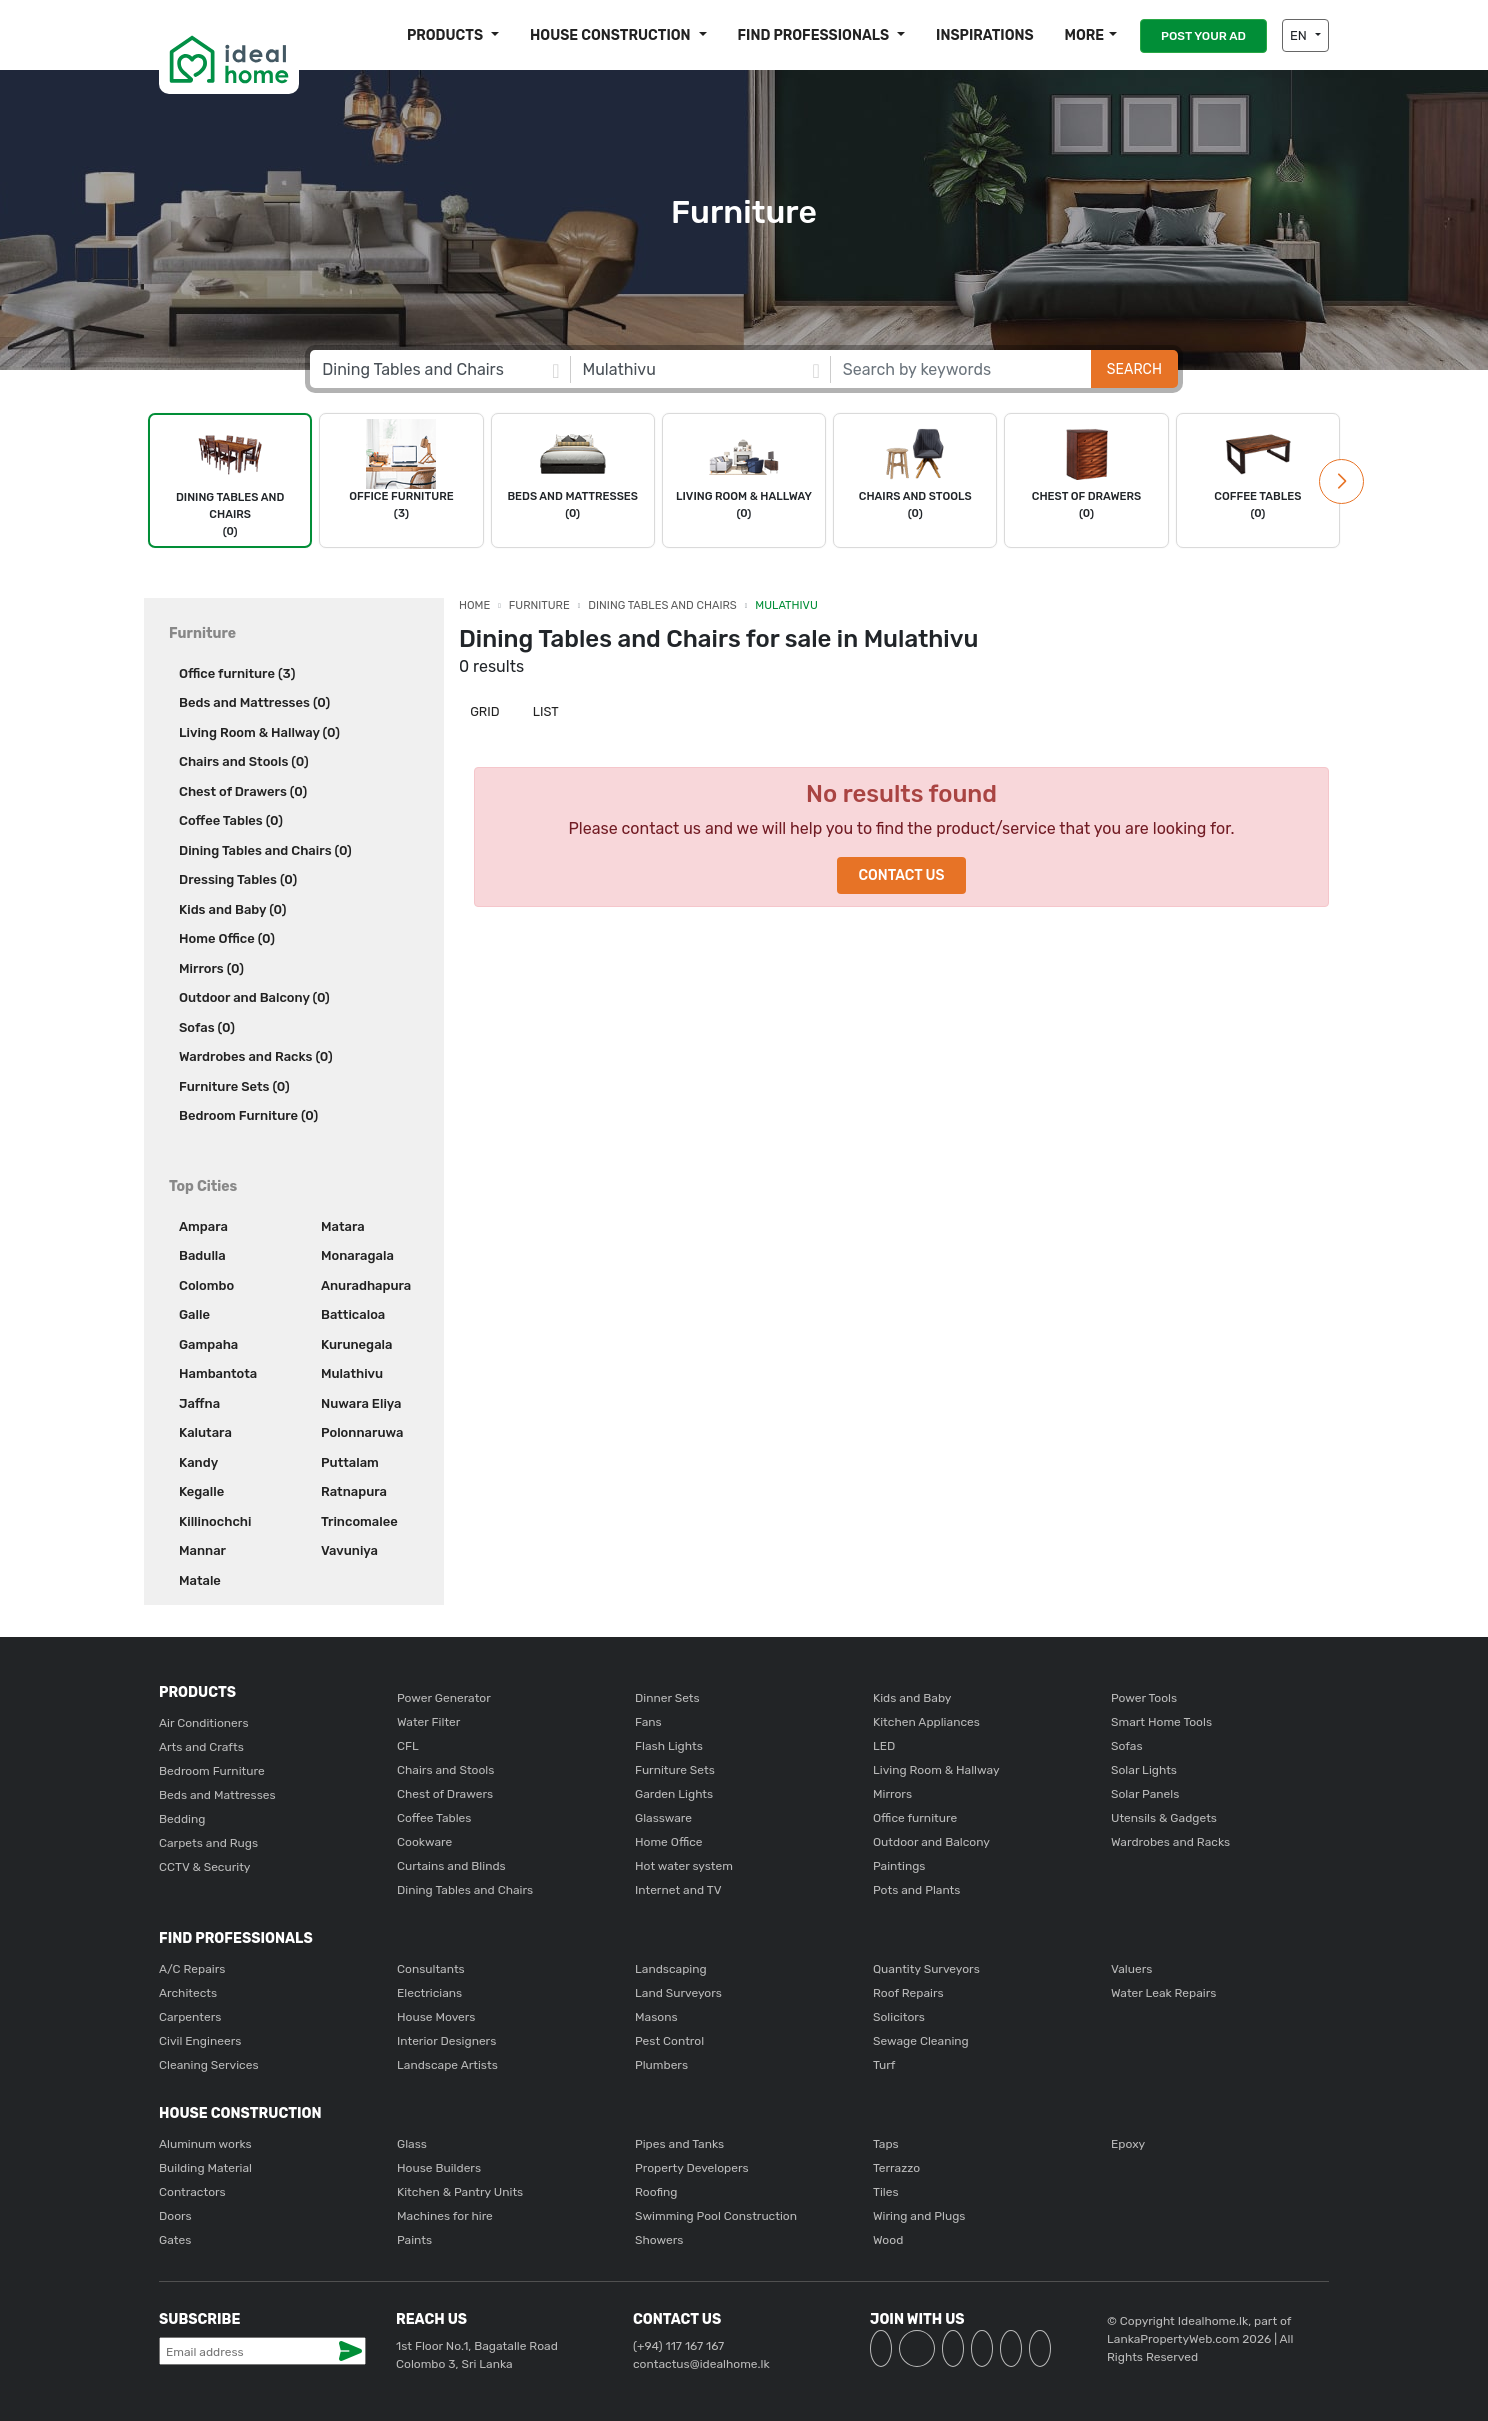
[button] (1341, 481)
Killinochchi (215, 1521)
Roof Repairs (908, 1993)
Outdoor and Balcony (931, 1842)
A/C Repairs (192, 1969)
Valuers (1131, 1969)
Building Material (205, 2168)
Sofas (1127, 1746)
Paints (414, 2240)
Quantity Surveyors (926, 1969)
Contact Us (901, 875)
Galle (194, 1314)
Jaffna (199, 1403)
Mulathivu (352, 1373)
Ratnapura (354, 1491)
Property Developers (692, 2168)
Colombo (206, 1285)
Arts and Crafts (201, 1747)
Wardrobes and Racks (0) (256, 1056)
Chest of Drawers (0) (243, 791)
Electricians (429, 1993)
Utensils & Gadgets (1164, 1818)
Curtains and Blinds (451, 1866)
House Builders (439, 2168)
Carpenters (190, 2017)
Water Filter (428, 1722)
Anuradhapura (366, 1285)
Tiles (886, 2192)
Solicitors (899, 2017)
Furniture (539, 605)
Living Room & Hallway (936, 1770)
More (1084, 35)
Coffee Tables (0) (231, 820)
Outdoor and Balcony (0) (254, 997)
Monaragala (357, 1255)
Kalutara (205, 1432)
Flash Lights (669, 1746)
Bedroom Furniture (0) (248, 1115)
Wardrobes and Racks (1170, 1842)
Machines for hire (445, 2216)
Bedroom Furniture (212, 1771)
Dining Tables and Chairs (662, 605)
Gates (175, 2240)
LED (884, 1746)
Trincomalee (359, 1521)
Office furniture (915, 1818)
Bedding (182, 1819)
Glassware (663, 1818)
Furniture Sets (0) (234, 1086)
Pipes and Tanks (679, 2144)
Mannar (202, 1550)
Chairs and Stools (445, 1770)
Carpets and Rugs (208, 1843)
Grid (483, 711)
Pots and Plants (916, 1890)
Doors (175, 2216)
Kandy (198, 1462)
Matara (343, 1226)
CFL (408, 1746)
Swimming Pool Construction (716, 2216)
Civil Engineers (200, 2041)
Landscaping (671, 1969)
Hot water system (684, 1866)
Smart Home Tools (1161, 1722)
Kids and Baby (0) (232, 909)
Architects (188, 1993)
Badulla (202, 1255)
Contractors (192, 2192)
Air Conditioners (204, 1723)
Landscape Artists (447, 2065)
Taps (886, 2144)
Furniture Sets (675, 1770)
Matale (200, 1580)
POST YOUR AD (1203, 36)
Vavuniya (349, 1550)
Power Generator (444, 1698)
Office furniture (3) (237, 673)
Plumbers (661, 2065)
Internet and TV (678, 1890)
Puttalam (350, 1462)
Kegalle (201, 1491)
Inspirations (985, 35)
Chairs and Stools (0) (244, 761)
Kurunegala (356, 1344)
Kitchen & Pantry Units (460, 2192)
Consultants (431, 1969)
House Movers (436, 2017)
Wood (888, 2240)
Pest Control (669, 2041)
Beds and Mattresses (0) (254, 702)
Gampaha (208, 1344)
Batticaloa (353, 1314)
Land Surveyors (678, 1993)
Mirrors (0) (211, 968)
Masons (656, 2017)
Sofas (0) (207, 1027)
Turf (884, 2065)
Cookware (424, 1842)
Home (474, 605)
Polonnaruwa (362, 1432)
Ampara (203, 1226)
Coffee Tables (434, 1818)
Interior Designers (446, 2041)
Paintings (899, 1866)
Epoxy (1128, 2144)
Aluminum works (205, 2144)
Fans (648, 1722)
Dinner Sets (667, 1698)
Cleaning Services (209, 2065)
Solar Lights (1144, 1770)
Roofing (656, 2192)
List (544, 711)
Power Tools (1144, 1698)
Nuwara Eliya (361, 1403)
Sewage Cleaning (921, 2041)
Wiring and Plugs (919, 2216)
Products (446, 35)
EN (1300, 35)
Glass (412, 2144)
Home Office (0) (227, 938)
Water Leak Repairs (1163, 1993)
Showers (659, 2240)
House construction (612, 35)
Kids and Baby (912, 1698)
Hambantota (218, 1373)
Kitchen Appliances (926, 1722)
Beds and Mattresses (217, 1795)
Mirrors (892, 1794)
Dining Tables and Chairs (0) (265, 850)
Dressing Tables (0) (238, 879)
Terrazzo (896, 2168)
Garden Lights (674, 1794)
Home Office (669, 1842)
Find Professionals (815, 35)
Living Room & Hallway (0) (259, 732)
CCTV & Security (204, 1867)
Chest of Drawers (445, 1794)
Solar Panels (1145, 1794)
